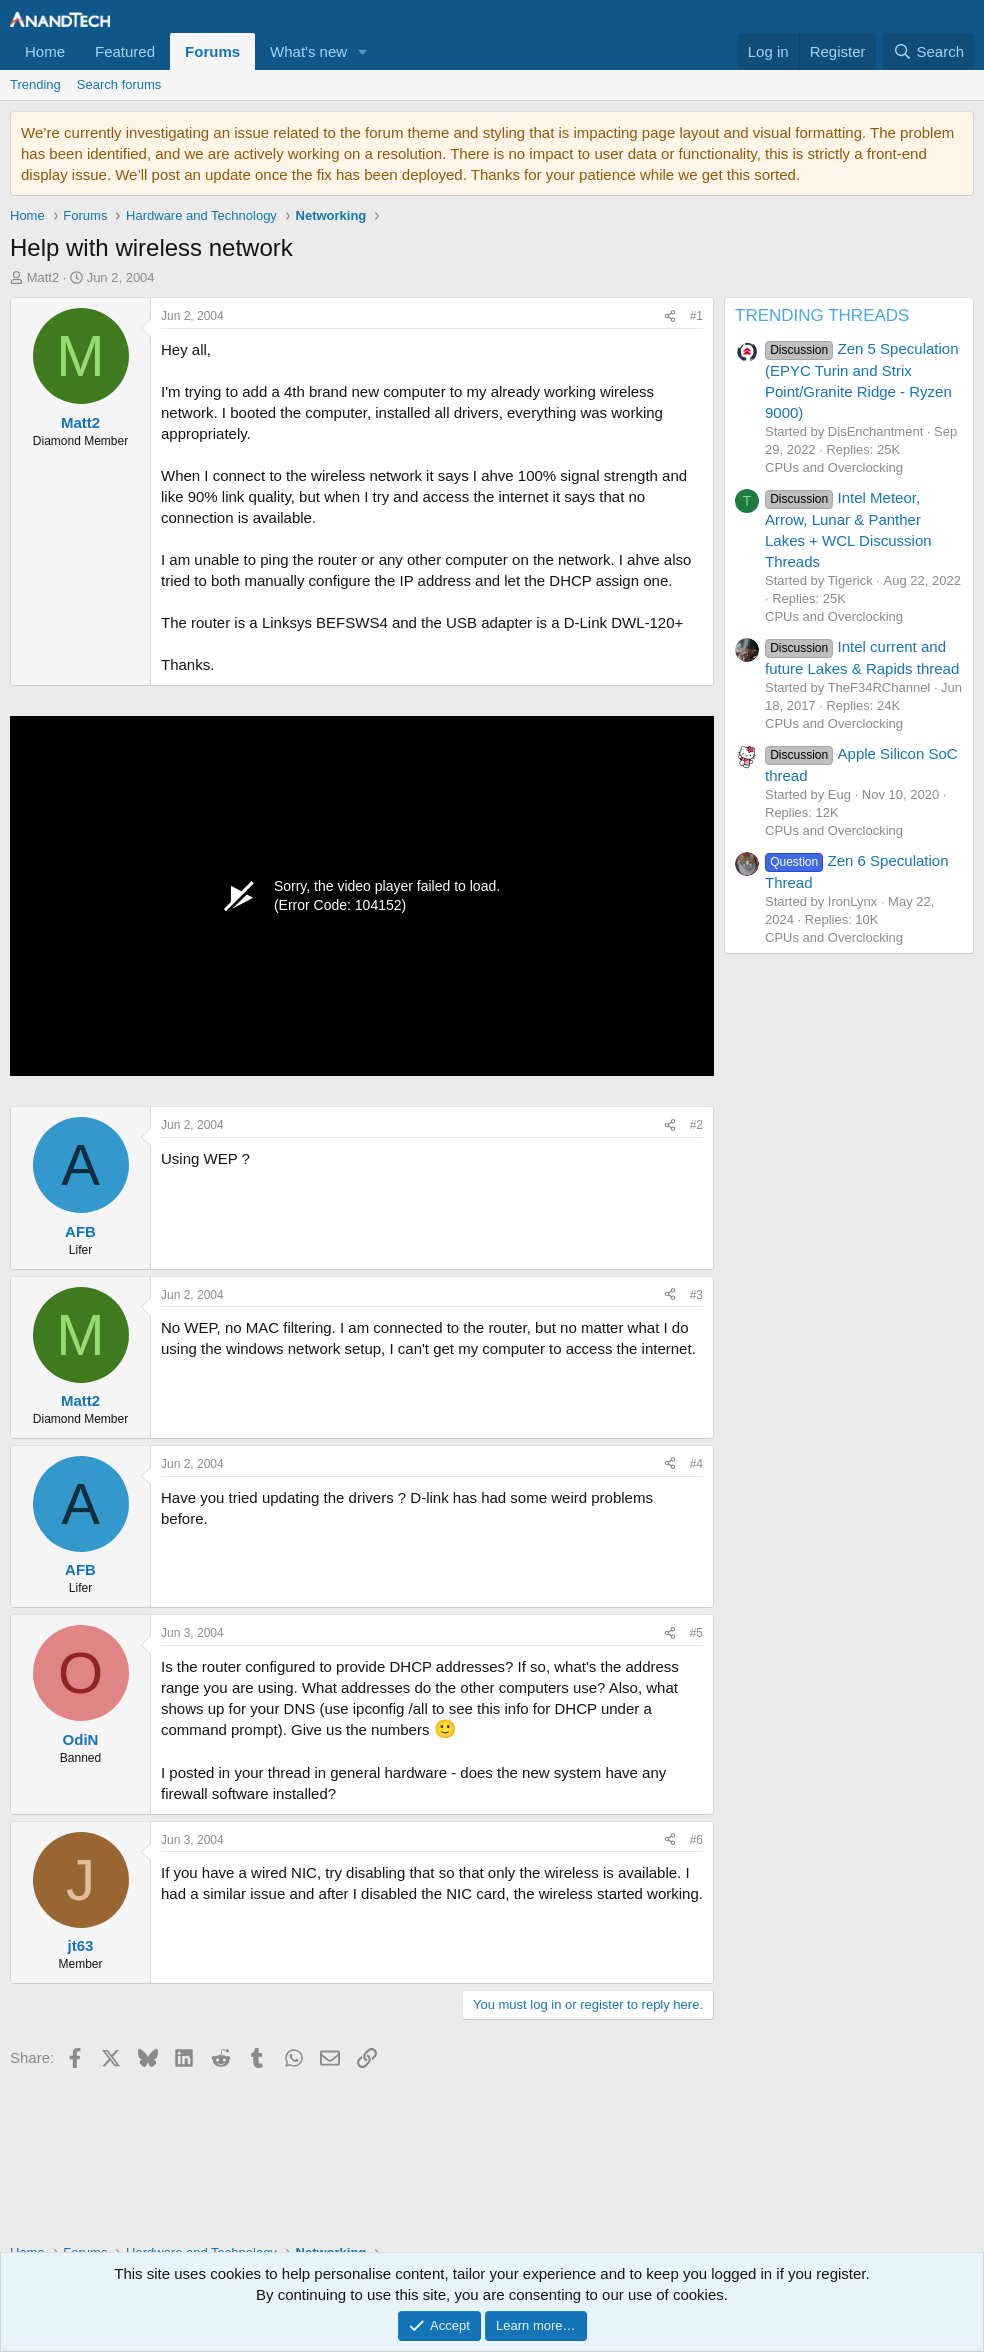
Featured (125, 51)
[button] (363, 51)
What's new (308, 51)
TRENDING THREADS (822, 315)
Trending (35, 84)
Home (45, 51)
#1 (696, 316)
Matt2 (43, 277)
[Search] (928, 51)
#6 (696, 1840)
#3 (696, 1295)
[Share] (670, 316)
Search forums (119, 84)
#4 (696, 1464)
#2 (696, 1125)
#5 (696, 1633)
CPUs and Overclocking (834, 467)
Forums (212, 51)
